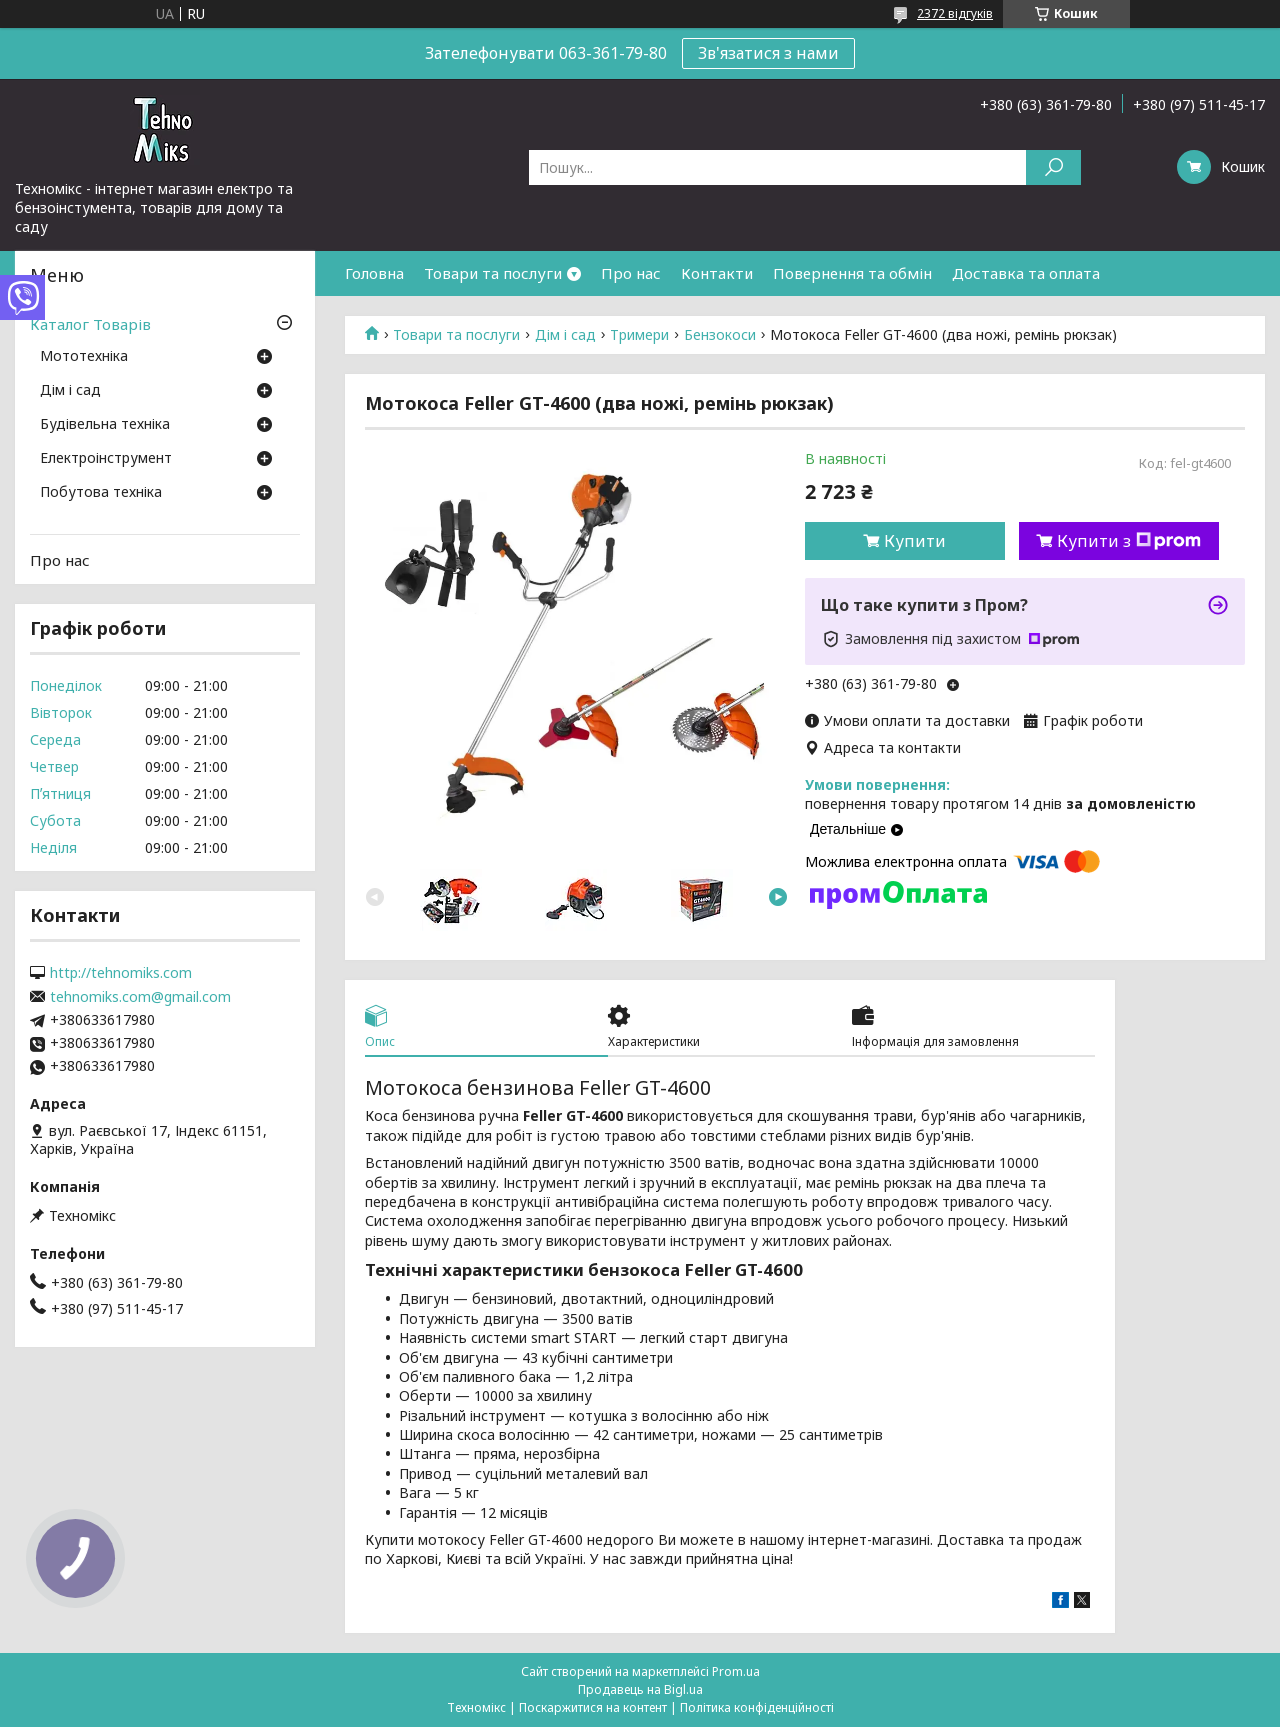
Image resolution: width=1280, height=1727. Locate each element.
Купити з (1129, 541)
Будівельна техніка (105, 425)
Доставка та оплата (1026, 273)
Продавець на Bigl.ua (640, 1689)
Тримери (639, 335)
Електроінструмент (106, 459)
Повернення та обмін (852, 273)
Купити (915, 541)
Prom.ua (736, 1671)
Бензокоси (720, 335)
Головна (374, 273)
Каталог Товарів (90, 324)
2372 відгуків (955, 13)
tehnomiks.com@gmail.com (140, 997)
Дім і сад (565, 335)
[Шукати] (1053, 167)
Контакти (717, 273)
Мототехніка (84, 357)
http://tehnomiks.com (121, 973)
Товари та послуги (493, 273)
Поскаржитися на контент (593, 1707)
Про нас (631, 273)
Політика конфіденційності (757, 1707)
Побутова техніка (101, 493)
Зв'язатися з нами (768, 53)
